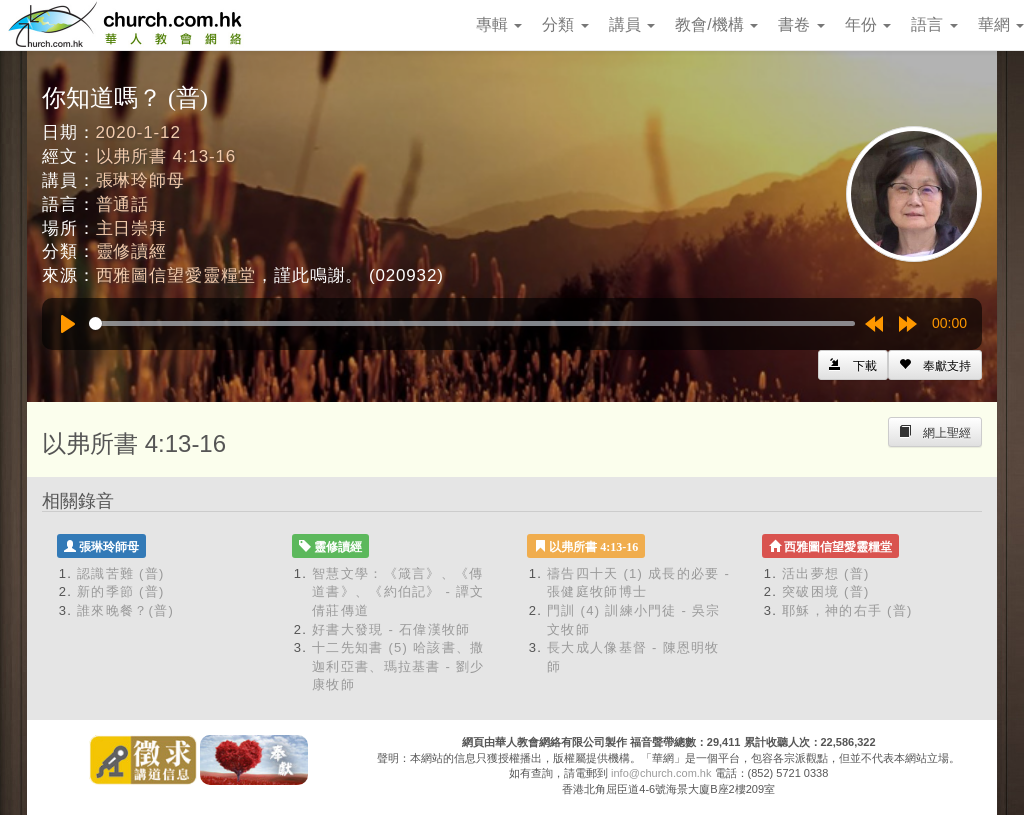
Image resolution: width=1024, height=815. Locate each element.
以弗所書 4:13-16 (166, 156)
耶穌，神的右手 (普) (847, 610)
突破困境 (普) (826, 591)
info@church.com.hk (661, 773)
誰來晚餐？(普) (125, 610)
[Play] (68, 324)
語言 (934, 24)
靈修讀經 (131, 251)
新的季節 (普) (121, 591)
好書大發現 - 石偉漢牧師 (391, 629)
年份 (868, 24)
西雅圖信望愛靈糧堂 (176, 275)
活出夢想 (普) (826, 573)
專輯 (499, 24)
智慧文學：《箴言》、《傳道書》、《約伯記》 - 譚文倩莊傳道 (398, 592)
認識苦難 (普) (121, 573)
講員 (632, 24)
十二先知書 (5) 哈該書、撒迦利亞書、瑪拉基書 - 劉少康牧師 (398, 666)
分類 (565, 24)
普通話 (123, 204)
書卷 (801, 24)
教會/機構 (716, 24)
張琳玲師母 (140, 180)
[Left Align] (935, 365)
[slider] (472, 323)
